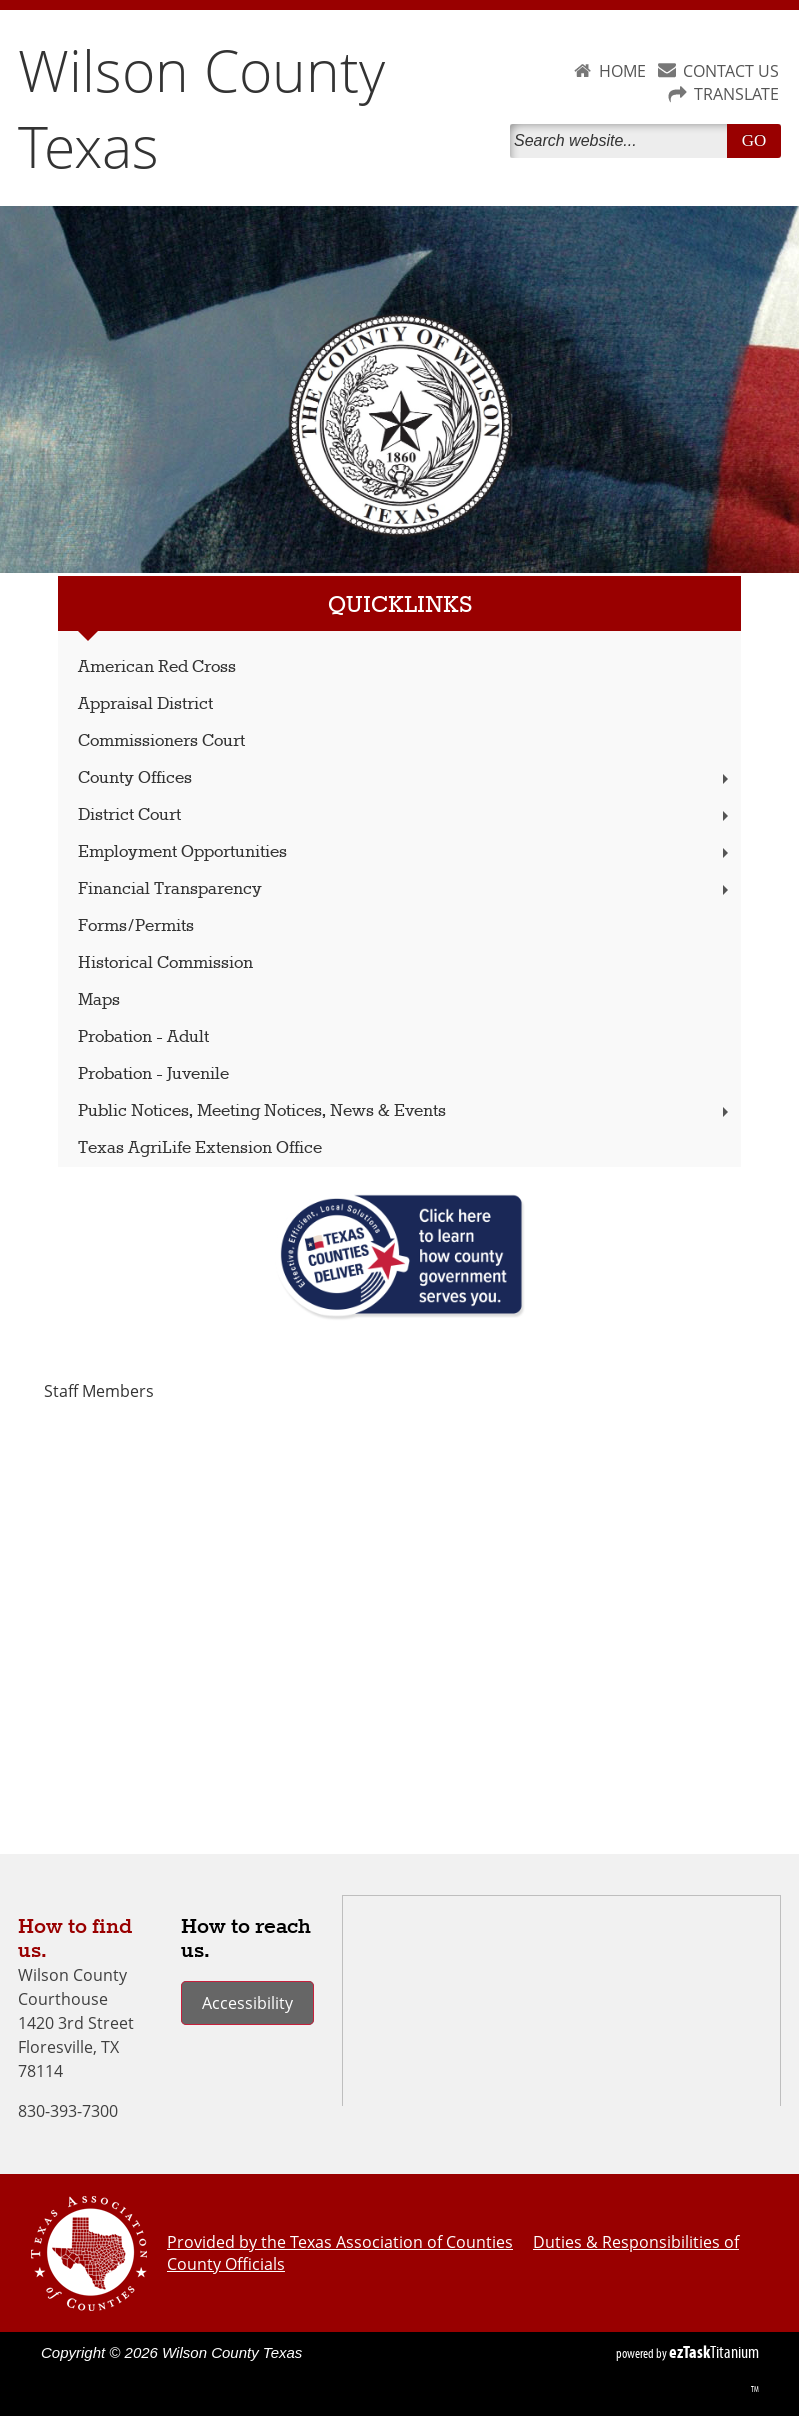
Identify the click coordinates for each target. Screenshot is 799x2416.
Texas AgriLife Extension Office (200, 1148)
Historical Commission (165, 963)
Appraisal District (145, 704)
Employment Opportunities (405, 852)
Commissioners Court (161, 741)
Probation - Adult (143, 1037)
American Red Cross (157, 667)
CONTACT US (731, 71)
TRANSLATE (736, 94)
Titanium (714, 2352)
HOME (622, 71)
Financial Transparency (405, 889)
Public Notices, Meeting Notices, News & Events (405, 1111)
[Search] (622, 141)
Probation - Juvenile (153, 1074)
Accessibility (247, 2003)
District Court (405, 815)
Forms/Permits (136, 926)
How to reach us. (246, 1939)
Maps (99, 1000)
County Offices (405, 778)
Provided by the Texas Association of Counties (340, 2242)
